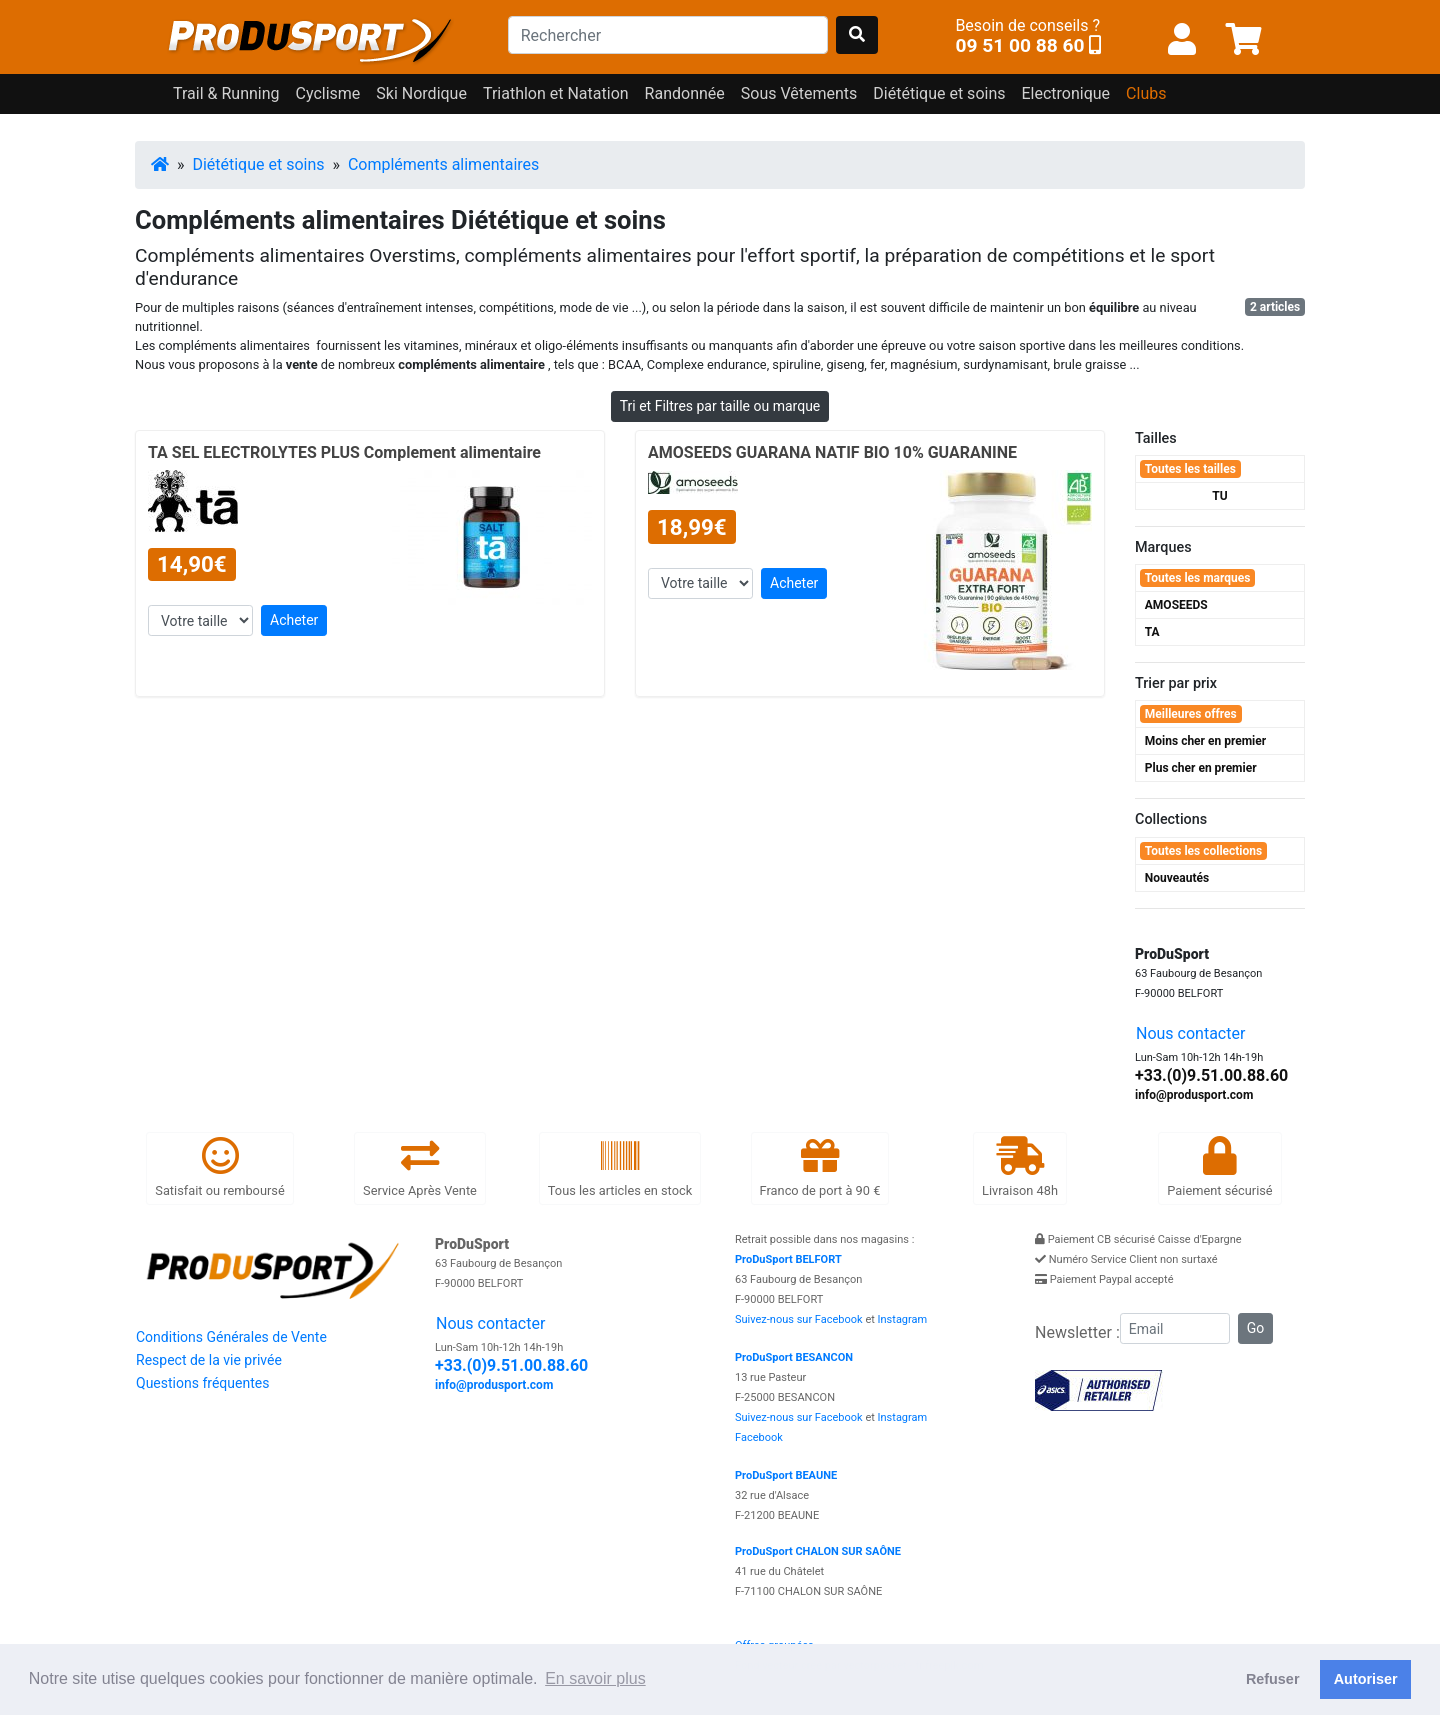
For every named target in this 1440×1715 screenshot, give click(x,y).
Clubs (1146, 93)
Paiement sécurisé (1219, 1167)
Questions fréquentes (202, 1383)
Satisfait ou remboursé (219, 1167)
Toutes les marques (1198, 578)
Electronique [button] (1065, 93)
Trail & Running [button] (226, 93)
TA (1152, 632)
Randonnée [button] (685, 93)
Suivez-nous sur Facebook (799, 1319)
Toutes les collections (1203, 851)
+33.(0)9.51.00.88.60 (1211, 1075)
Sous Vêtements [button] (799, 93)
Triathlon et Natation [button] (556, 93)
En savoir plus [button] (595, 1678)
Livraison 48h (1020, 1167)
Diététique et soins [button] (939, 93)
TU (1219, 496)
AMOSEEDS (1176, 605)
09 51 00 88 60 (1019, 45)
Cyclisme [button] (328, 93)
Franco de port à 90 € (820, 1167)
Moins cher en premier (1205, 741)
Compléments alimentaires (443, 164)
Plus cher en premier (1201, 768)
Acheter (294, 620)
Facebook (759, 1437)
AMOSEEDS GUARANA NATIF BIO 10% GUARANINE (832, 452)
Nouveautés (1177, 878)
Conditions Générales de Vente (231, 1337)
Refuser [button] (1273, 1679)
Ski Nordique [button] (421, 93)
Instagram (903, 1319)
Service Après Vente (420, 1167)
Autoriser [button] (1366, 1679)
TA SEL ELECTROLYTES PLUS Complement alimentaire (344, 452)
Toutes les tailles (1190, 469)
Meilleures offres (1191, 714)
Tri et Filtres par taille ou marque (720, 406)
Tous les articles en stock (620, 1167)
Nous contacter (1190, 1033)
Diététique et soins (258, 164)
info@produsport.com (1194, 1095)
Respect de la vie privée (209, 1360)
